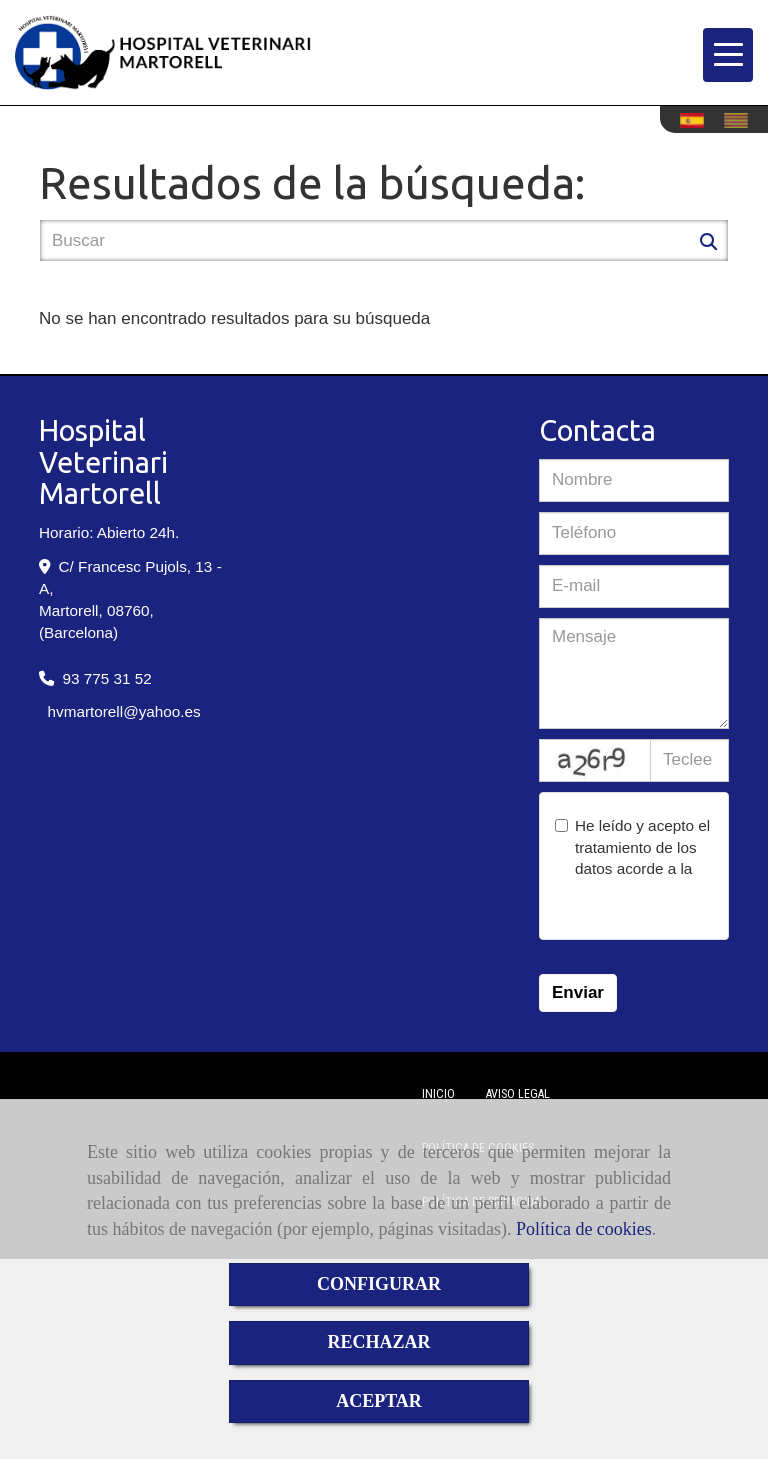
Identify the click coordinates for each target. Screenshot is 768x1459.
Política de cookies (584, 1229)
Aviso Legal (518, 1094)
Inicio (438, 1094)
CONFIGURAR (379, 1284)
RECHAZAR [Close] (378, 1342)
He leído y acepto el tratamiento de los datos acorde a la (632, 869)
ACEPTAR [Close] (379, 1401)
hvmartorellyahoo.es (124, 711)
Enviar (578, 992)
